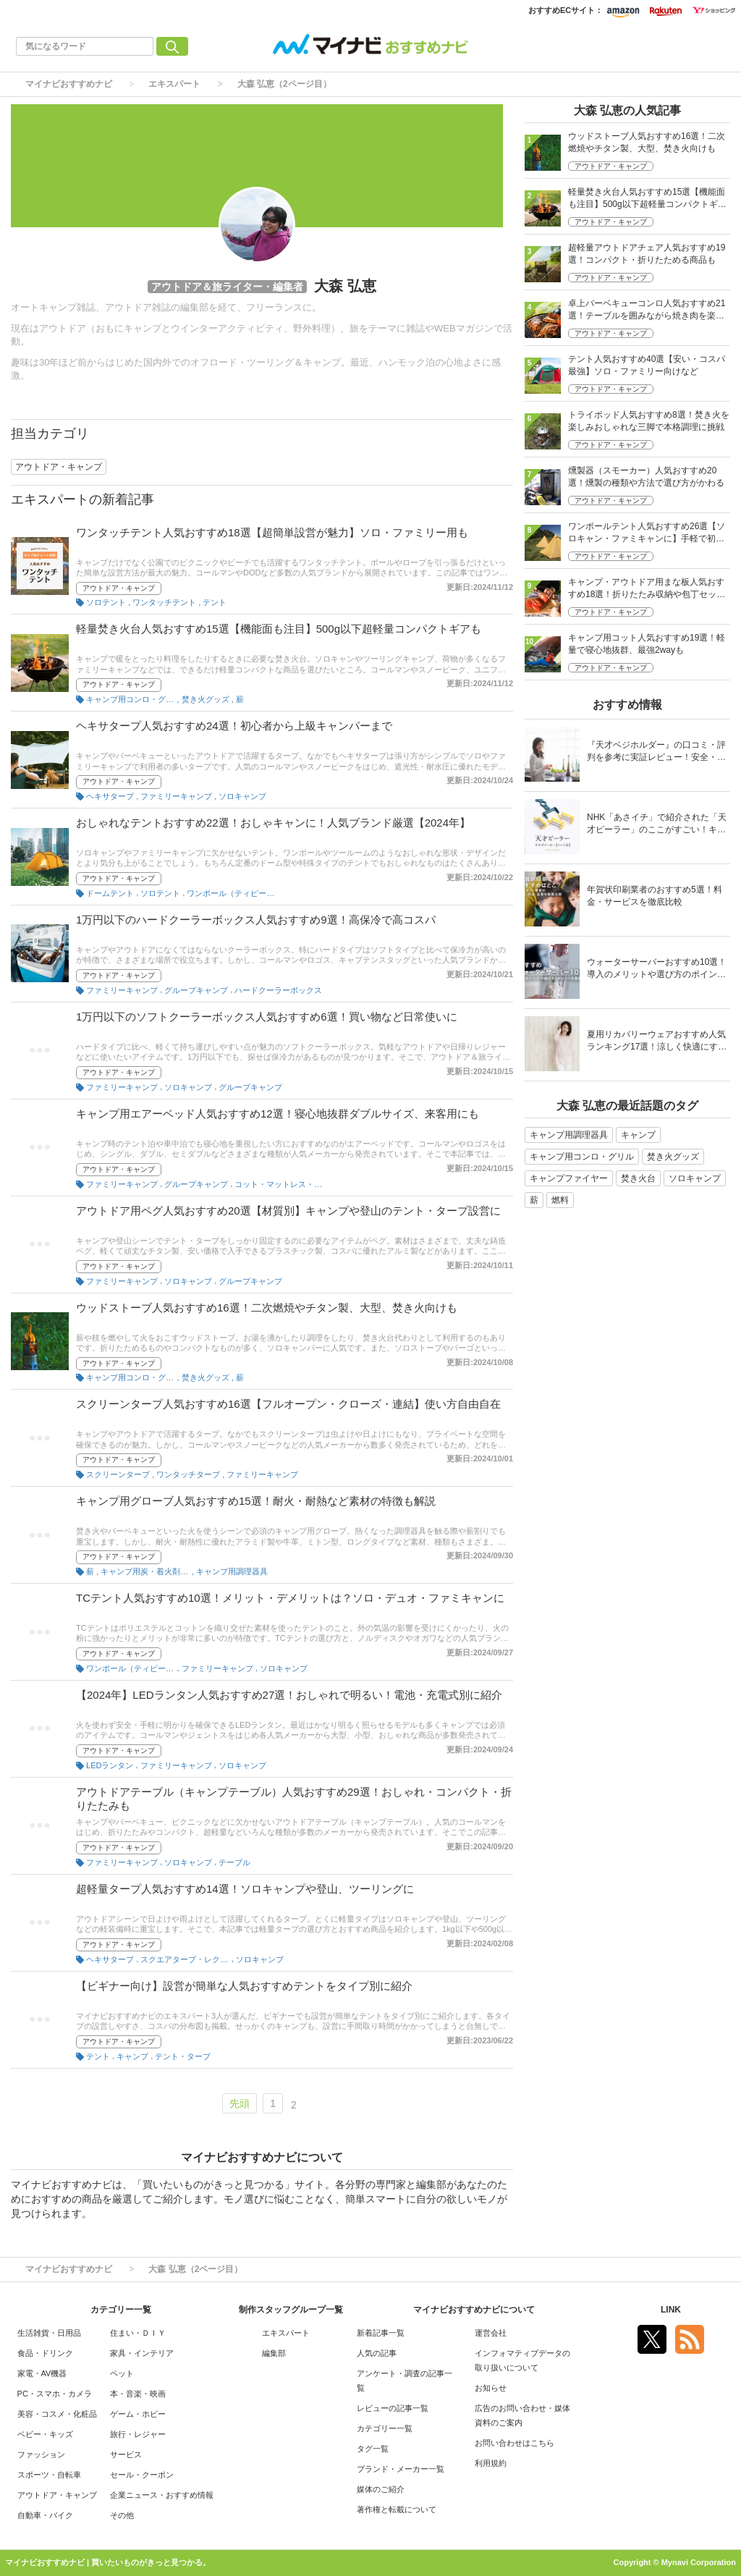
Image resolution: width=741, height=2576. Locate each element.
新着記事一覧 (381, 2332)
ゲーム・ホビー (138, 2414)
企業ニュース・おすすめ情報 (161, 2495)
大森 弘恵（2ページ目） (284, 84)
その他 (122, 2515)
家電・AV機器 (42, 2373)
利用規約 (491, 2463)
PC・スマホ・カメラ (54, 2393)
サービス (126, 2454)
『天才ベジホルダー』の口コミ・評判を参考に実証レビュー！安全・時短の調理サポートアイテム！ (656, 752)
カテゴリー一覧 (384, 2428)
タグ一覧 (373, 2448)
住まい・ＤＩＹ (138, 2332)
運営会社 (491, 2332)
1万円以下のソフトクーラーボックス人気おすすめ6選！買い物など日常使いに (266, 1016)
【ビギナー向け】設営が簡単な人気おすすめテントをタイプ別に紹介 (244, 1986)
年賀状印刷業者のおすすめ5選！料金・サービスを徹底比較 (654, 895)
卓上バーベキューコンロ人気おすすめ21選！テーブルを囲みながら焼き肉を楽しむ (646, 311)
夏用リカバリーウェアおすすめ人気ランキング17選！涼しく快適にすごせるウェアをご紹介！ (657, 1042)
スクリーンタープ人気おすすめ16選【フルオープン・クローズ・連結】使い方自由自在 (288, 1404)
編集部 (274, 2353)
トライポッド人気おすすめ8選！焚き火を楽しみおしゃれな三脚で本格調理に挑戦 (648, 421)
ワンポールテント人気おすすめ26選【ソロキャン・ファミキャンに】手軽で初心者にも (646, 533)
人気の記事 (377, 2353)
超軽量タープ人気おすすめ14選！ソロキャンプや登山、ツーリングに (245, 1889)
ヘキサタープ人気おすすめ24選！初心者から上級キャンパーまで (234, 725)
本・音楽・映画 (138, 2393)
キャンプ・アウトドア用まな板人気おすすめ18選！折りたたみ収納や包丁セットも (646, 589)
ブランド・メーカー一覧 (400, 2469)
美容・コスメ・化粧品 (57, 2414)
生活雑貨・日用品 (49, 2332)
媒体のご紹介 (381, 2489)
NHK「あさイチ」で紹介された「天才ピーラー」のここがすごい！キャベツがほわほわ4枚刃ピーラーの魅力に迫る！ (657, 824)
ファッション (41, 2454)
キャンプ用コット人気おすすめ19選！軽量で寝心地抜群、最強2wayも (646, 644)
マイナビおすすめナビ (68, 84)
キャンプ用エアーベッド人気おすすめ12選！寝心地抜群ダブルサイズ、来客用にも (277, 1113)
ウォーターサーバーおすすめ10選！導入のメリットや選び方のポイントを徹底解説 (657, 969)
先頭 (239, 2103)
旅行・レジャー (138, 2434)
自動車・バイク (45, 2515)
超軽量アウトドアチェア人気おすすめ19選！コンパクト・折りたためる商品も (646, 253)
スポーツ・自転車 (49, 2474)
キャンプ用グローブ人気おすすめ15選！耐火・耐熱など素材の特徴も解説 (256, 1501)
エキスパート (174, 84)
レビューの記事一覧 (392, 2408)
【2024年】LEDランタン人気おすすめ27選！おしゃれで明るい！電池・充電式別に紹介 (289, 1695)
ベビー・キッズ (45, 2434)
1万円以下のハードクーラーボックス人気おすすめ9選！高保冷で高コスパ (256, 919)
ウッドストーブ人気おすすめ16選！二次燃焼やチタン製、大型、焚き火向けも (266, 1307)
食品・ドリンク (45, 2353)
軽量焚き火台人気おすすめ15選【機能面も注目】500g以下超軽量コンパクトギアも (278, 628)
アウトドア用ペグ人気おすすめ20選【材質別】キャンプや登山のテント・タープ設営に (288, 1210)
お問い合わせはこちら (514, 2442)
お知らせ (491, 2387)
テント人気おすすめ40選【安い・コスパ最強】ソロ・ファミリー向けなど (646, 365)
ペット (122, 2373)
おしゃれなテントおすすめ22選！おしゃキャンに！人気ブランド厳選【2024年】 (273, 822)
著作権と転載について (396, 2509)
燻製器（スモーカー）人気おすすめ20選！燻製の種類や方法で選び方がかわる (646, 476)
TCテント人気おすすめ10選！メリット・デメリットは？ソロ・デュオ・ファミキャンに (290, 1598)
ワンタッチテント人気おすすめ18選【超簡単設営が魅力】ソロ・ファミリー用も (272, 532)
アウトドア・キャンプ (118, 588)
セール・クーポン (142, 2474)
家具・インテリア (142, 2353)
